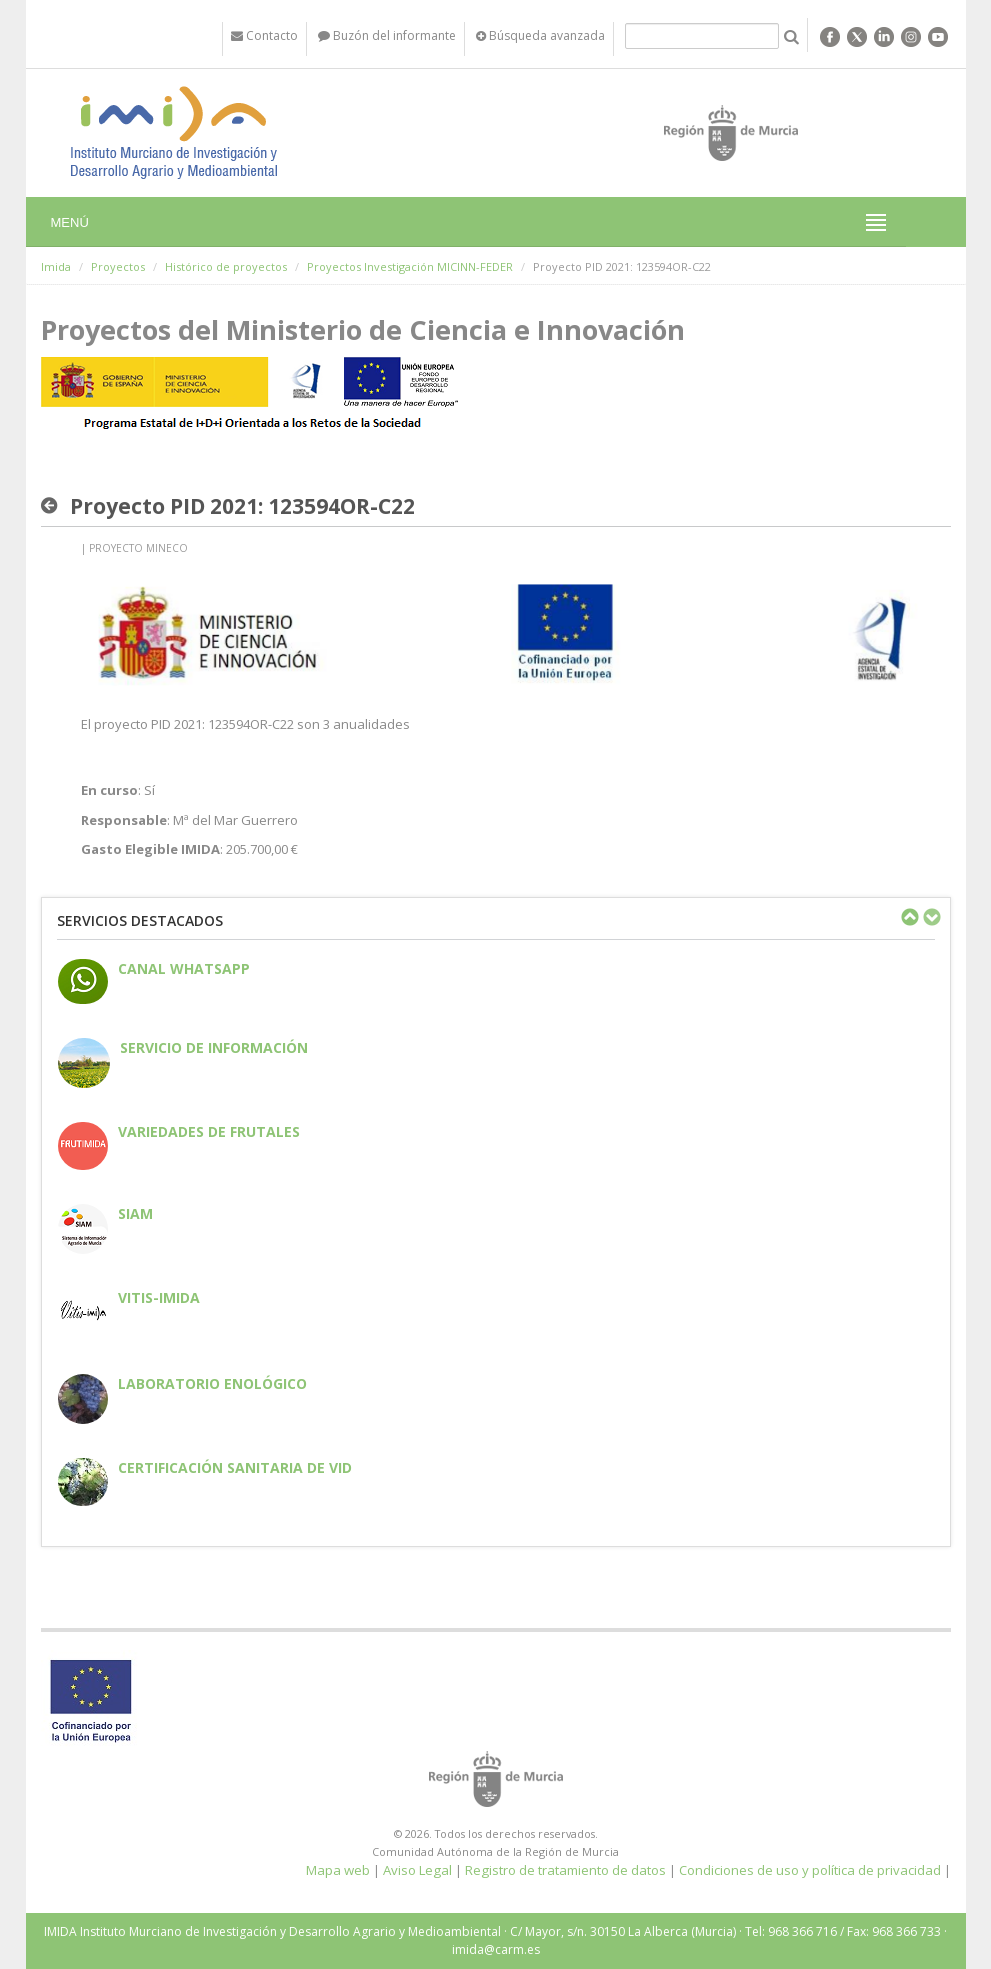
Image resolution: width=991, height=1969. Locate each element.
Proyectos (118, 266)
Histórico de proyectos (226, 266)
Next (931, 917)
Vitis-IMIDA (159, 1297)
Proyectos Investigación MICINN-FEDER (410, 266)
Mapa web (338, 1870)
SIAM (135, 1213)
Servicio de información (214, 1047)
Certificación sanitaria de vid (235, 1467)
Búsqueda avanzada (540, 35)
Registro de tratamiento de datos (565, 1870)
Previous (909, 917)
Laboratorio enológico (212, 1383)
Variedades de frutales (209, 1131)
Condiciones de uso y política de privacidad (810, 1870)
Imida (56, 266)
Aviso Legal (417, 1870)
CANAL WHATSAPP (184, 968)
